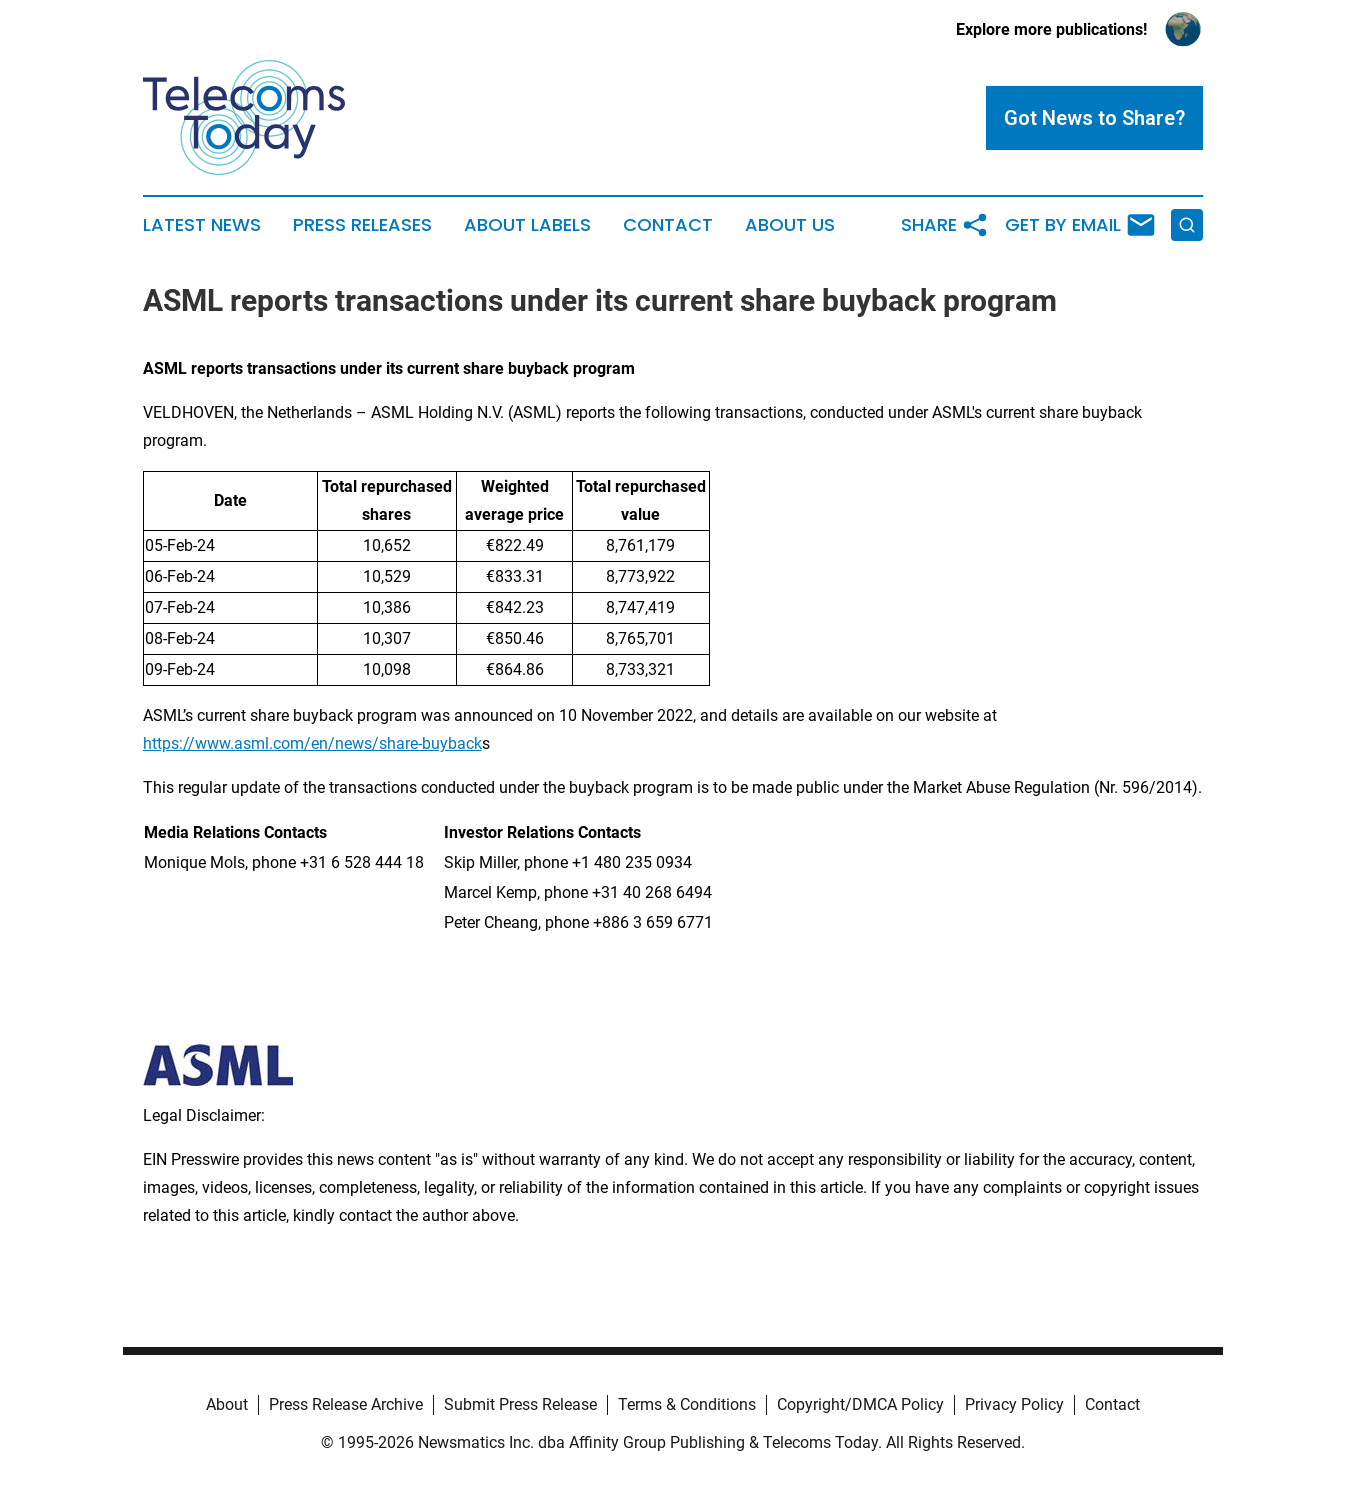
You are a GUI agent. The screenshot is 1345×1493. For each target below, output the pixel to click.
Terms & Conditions (687, 1404)
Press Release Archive (346, 1404)
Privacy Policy (1014, 1404)
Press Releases (362, 225)
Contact (668, 225)
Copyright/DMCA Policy (860, 1404)
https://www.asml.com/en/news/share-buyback (312, 743)
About (227, 1404)
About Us (790, 225)
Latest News (202, 225)
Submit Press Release (520, 1404)
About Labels (527, 225)
